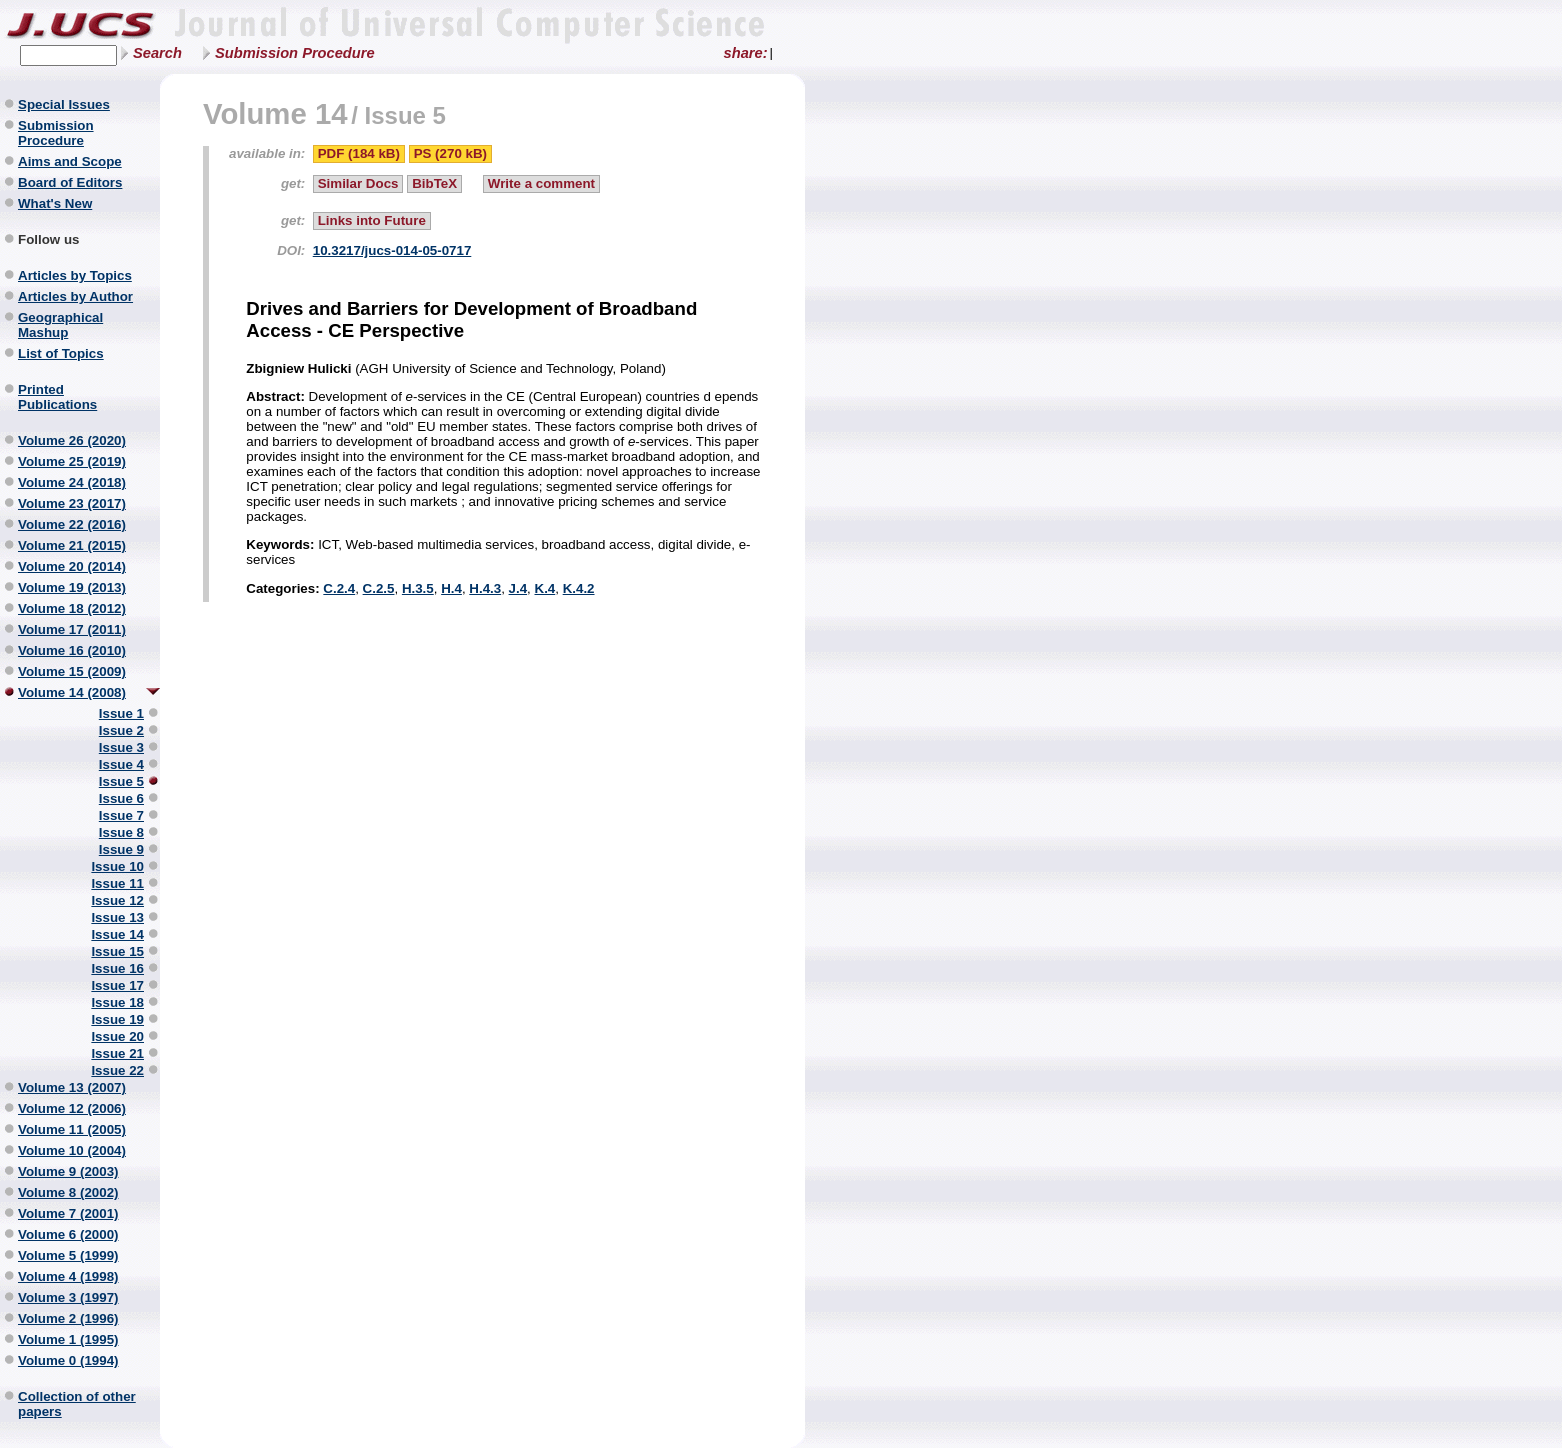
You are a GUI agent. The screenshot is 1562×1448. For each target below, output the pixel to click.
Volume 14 (275, 113)
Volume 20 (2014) (72, 566)
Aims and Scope (70, 161)
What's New (55, 203)
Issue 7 (121, 815)
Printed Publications (57, 397)
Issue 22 (117, 1070)
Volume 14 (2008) (72, 692)
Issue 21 (117, 1053)
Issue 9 (121, 849)
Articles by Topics (75, 275)
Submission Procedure (295, 53)
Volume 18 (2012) (72, 608)
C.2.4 (339, 588)
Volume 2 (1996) (68, 1318)
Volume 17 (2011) (72, 629)
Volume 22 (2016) (72, 524)
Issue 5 (121, 781)
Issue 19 (117, 1019)
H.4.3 (485, 588)
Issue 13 (117, 917)
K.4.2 (579, 588)
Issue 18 (117, 1002)
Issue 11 (117, 883)
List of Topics (61, 353)
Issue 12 (117, 900)
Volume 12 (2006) (72, 1108)
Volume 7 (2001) (68, 1213)
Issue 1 (121, 713)
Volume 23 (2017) (72, 503)
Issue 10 (117, 866)
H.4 (451, 588)
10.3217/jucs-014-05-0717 (392, 250)
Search (157, 53)
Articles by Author (75, 296)
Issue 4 (121, 764)
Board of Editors (70, 182)
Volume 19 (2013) (72, 587)
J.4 (518, 588)
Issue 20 (117, 1036)
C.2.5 (379, 588)
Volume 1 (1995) (68, 1339)
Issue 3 (121, 747)
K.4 (545, 588)
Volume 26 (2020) (72, 440)
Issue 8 (121, 832)
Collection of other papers (77, 1404)
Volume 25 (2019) (72, 461)
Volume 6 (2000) (68, 1234)
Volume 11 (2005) (72, 1129)
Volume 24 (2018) (72, 482)
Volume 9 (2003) (68, 1171)
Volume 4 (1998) (68, 1276)
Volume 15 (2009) (72, 671)
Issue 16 (117, 968)
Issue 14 (117, 934)
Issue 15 (117, 951)
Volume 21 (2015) (72, 545)
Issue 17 (117, 985)
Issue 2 (121, 730)
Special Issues (64, 104)
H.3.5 (418, 588)
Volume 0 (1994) (68, 1360)
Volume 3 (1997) (68, 1297)
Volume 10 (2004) (72, 1150)
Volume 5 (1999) (68, 1255)
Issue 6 (121, 798)
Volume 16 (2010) (72, 650)
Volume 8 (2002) (68, 1192)
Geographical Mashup (60, 325)
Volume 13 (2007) (72, 1087)
